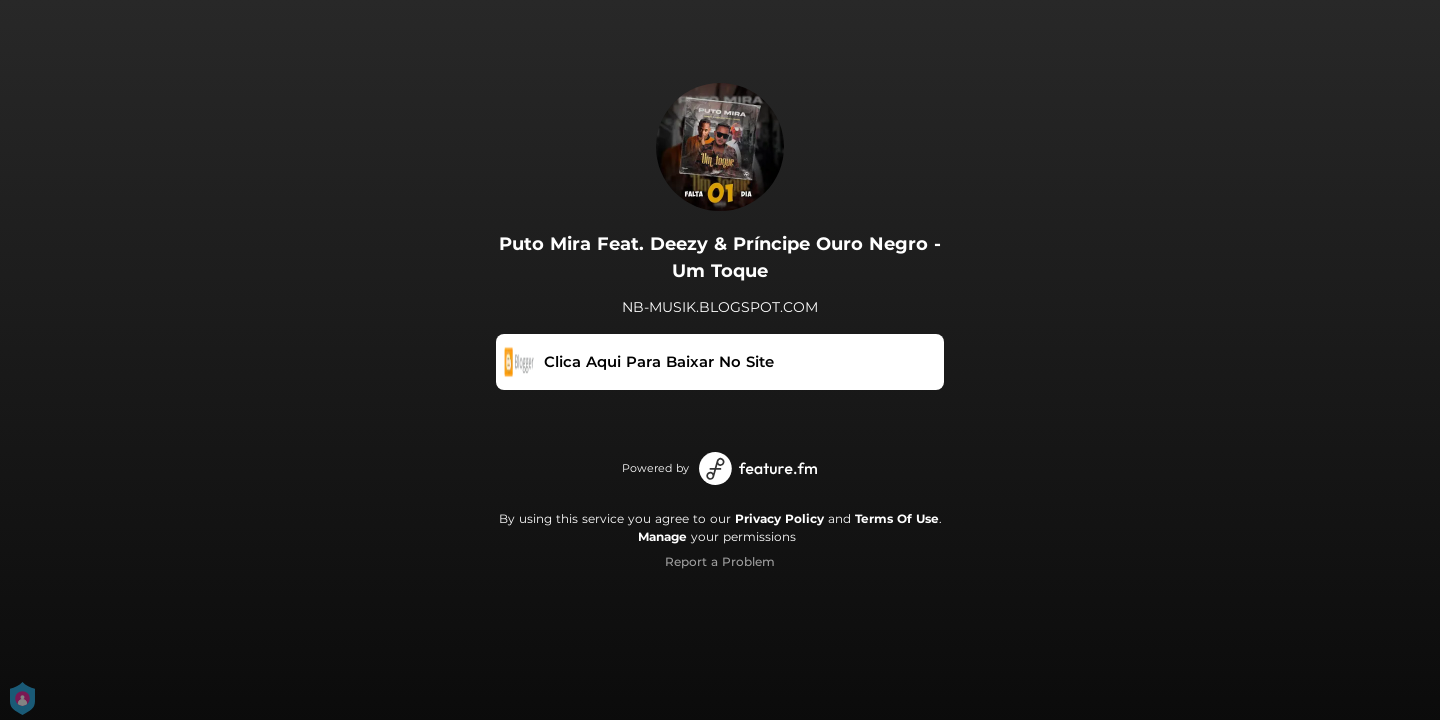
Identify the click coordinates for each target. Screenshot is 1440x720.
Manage (662, 536)
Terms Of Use (897, 518)
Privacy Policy (779, 518)
